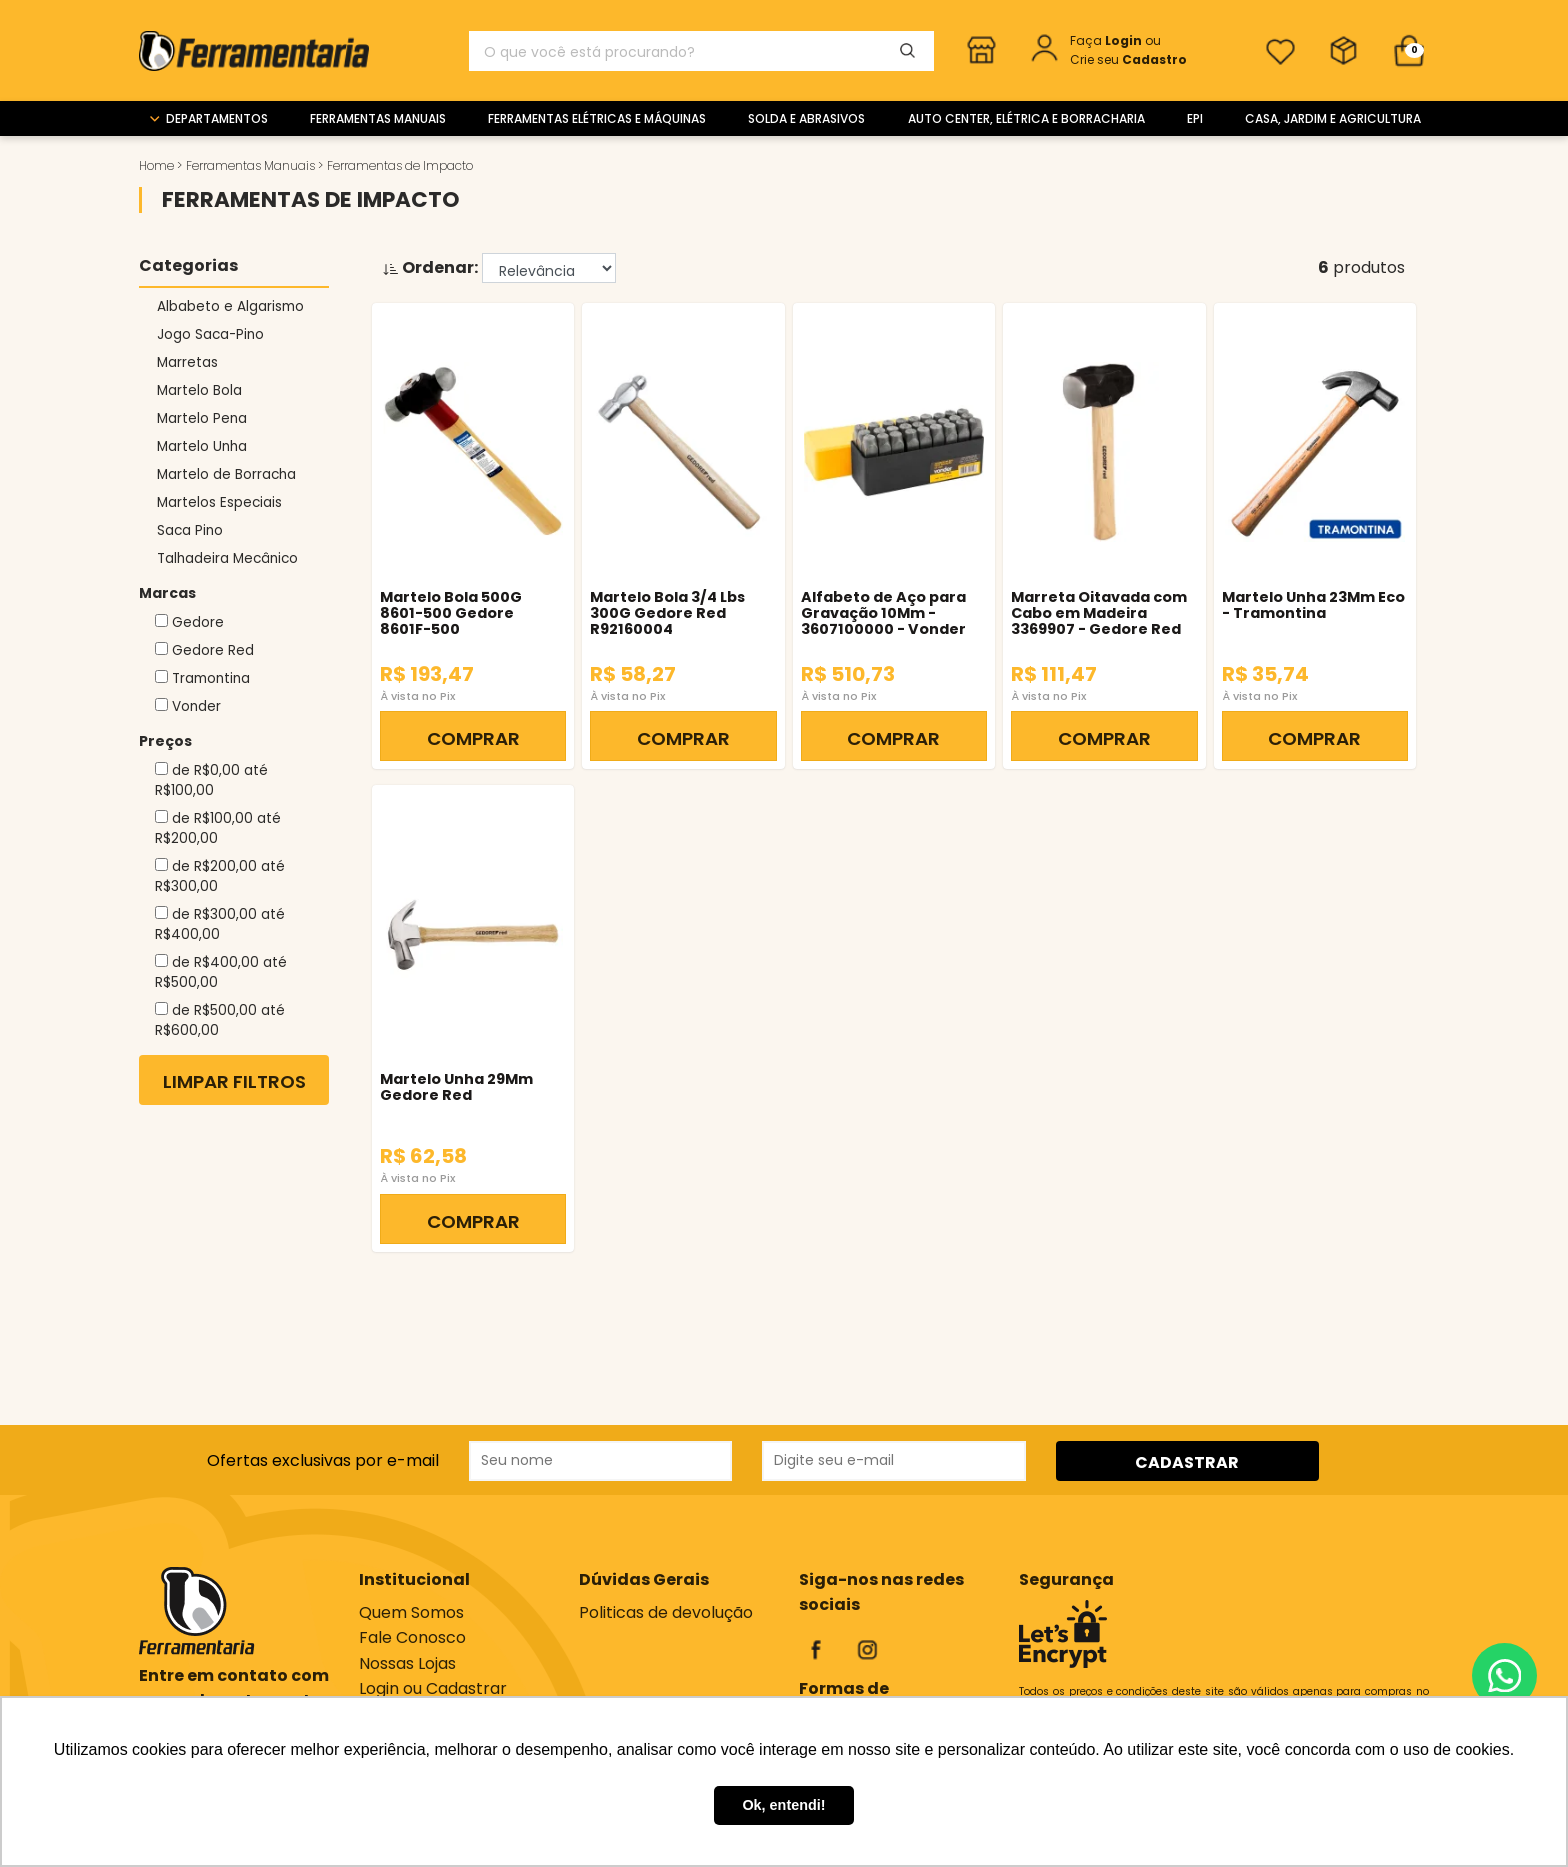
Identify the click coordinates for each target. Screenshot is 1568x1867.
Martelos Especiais (219, 502)
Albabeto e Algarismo (230, 306)
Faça (1107, 40)
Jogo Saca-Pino (210, 334)
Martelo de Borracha (226, 474)
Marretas (187, 362)
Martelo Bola (199, 390)
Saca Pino (190, 530)
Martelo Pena (202, 418)
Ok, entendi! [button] (783, 1805)
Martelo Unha (202, 446)
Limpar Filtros (234, 1081)
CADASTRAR (1187, 1462)
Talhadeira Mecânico (227, 558)
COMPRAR (473, 738)
